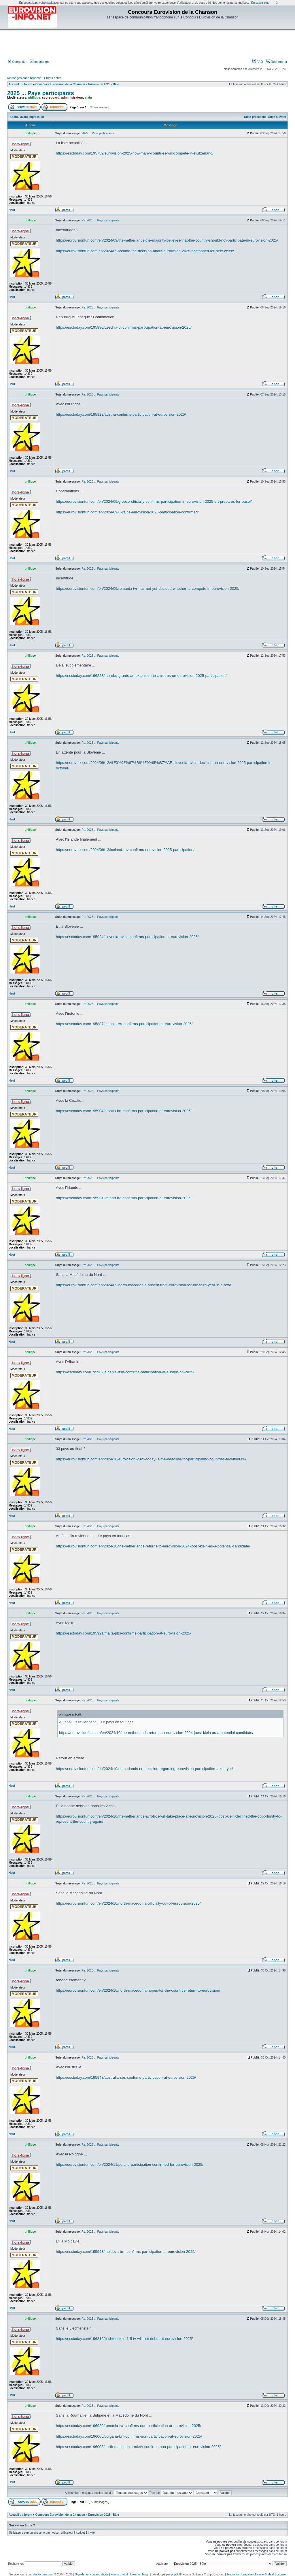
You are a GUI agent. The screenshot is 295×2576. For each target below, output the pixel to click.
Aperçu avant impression (27, 116)
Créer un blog (139, 2574)
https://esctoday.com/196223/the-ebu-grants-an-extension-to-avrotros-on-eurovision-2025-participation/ (141, 675)
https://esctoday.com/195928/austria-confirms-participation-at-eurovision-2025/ (121, 414)
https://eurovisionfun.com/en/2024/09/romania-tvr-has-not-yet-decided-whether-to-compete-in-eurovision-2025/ (147, 588)
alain (88, 97)
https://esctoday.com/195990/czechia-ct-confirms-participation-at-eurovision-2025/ (124, 327)
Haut (12, 210)
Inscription (39, 61)
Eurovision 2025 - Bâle (103, 84)
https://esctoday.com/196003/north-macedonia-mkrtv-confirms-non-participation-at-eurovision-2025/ (138, 2447)
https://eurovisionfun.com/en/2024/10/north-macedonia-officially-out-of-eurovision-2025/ (128, 1903)
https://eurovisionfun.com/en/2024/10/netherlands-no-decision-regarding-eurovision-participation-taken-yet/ (144, 1769)
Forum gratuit (119, 2574)
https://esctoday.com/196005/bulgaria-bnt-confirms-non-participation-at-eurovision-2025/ (129, 2436)
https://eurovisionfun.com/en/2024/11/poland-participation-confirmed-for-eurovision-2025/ (129, 2164)
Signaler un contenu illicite (91, 2574)
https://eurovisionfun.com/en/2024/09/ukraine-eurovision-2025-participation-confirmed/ (127, 512)
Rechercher (276, 61)
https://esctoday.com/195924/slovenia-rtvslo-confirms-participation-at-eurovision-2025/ (127, 937)
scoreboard (50, 97)
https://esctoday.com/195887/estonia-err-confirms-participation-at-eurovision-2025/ (124, 1024)
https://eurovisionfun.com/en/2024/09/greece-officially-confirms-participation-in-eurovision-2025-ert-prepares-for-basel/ (154, 501)
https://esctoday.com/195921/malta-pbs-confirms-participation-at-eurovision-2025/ (123, 1633)
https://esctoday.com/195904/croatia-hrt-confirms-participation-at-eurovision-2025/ (124, 1111)
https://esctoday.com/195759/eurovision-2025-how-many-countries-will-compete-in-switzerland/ (134, 153)
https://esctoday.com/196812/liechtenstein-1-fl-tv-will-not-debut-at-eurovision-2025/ (124, 2338)
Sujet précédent (255, 116)
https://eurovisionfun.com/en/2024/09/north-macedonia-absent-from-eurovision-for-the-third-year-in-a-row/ (143, 1285)
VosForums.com (43, 2574)
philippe (34, 97)
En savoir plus (260, 2)
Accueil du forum (20, 84)
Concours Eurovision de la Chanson (60, 84)
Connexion (17, 61)
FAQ (257, 61)
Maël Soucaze (277, 2574)
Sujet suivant (277, 116)
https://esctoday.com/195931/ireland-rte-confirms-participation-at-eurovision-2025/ (124, 1198)
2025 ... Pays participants (40, 93)
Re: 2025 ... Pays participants (100, 220)
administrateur (72, 97)
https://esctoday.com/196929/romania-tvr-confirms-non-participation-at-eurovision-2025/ (128, 2426)
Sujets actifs (52, 78)
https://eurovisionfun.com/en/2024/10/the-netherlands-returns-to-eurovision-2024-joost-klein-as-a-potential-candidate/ (153, 1546)
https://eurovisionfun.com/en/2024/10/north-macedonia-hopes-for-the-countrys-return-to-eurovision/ (138, 1990)
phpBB (175, 2574)
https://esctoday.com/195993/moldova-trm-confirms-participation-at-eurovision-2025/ (126, 2251)
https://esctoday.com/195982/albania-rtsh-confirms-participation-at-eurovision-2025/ (125, 1372)
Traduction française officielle (245, 2574)
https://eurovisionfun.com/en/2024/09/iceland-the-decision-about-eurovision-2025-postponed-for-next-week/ (145, 251)
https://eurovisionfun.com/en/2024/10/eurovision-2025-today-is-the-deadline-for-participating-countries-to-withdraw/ (151, 1459)
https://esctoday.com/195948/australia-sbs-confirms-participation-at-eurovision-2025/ (126, 2077)
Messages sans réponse (24, 78)
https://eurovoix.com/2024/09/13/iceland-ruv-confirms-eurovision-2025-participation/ (125, 850)
